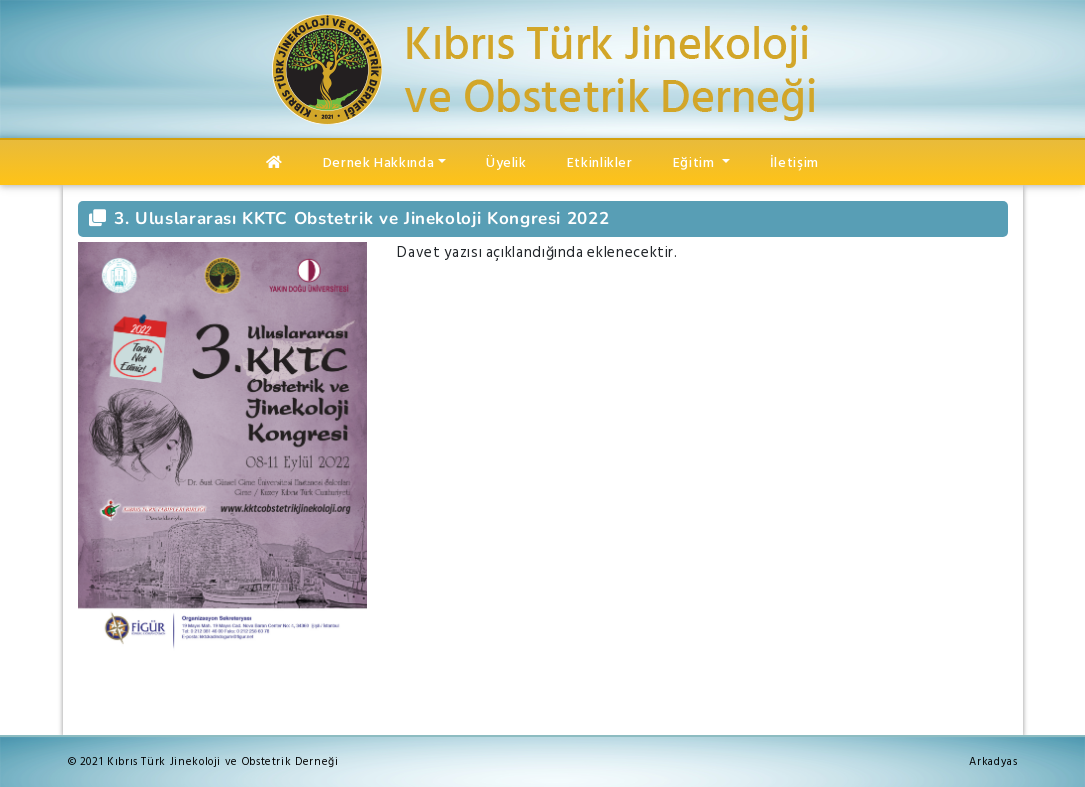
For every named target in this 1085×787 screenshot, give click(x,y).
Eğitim (695, 162)
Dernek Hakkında (379, 162)
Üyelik (506, 162)
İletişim (794, 162)
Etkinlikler (600, 162)
